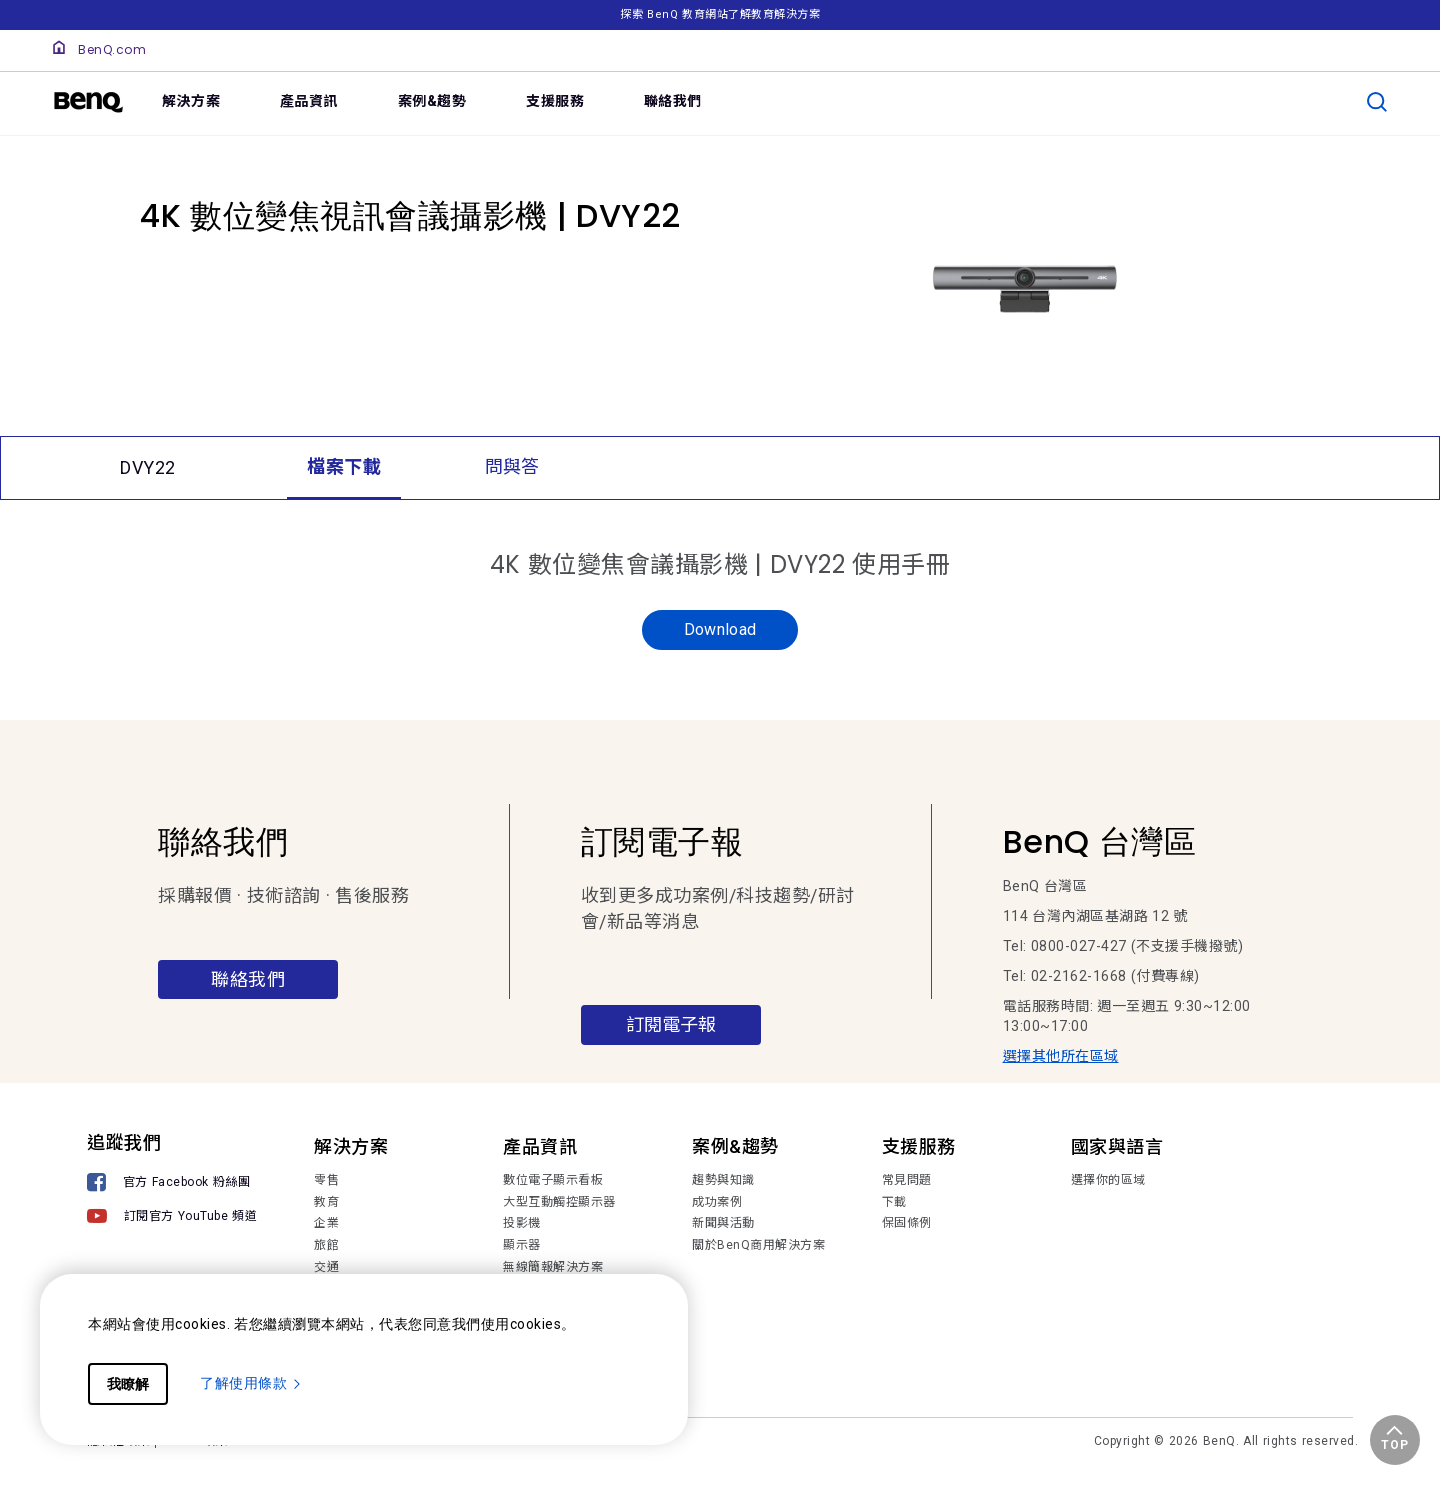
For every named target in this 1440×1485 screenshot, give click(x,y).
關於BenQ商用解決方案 (758, 1245)
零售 (326, 1180)
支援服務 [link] (555, 101)
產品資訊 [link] (309, 101)
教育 (326, 1202)
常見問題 (907, 1180)
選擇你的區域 (1108, 1180)
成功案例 (717, 1202)
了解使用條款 (251, 1383)
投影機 (522, 1223)
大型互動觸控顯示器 (559, 1202)
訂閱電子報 (671, 1024)
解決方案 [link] (191, 101)
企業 (326, 1223)
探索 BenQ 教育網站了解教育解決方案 (720, 14)
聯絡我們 (248, 979)
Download (720, 629)
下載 (894, 1202)
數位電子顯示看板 (553, 1180)
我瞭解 (128, 1384)
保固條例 (907, 1223)
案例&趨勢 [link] (432, 101)
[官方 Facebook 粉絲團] (172, 1184)
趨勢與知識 (723, 1180)
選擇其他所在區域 (1061, 1056)
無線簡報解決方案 (553, 1267)
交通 (326, 1267)
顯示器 (522, 1245)
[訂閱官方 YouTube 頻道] (172, 1218)
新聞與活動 (723, 1223)
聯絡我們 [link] (673, 101)
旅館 (326, 1245)
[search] (1377, 102)
